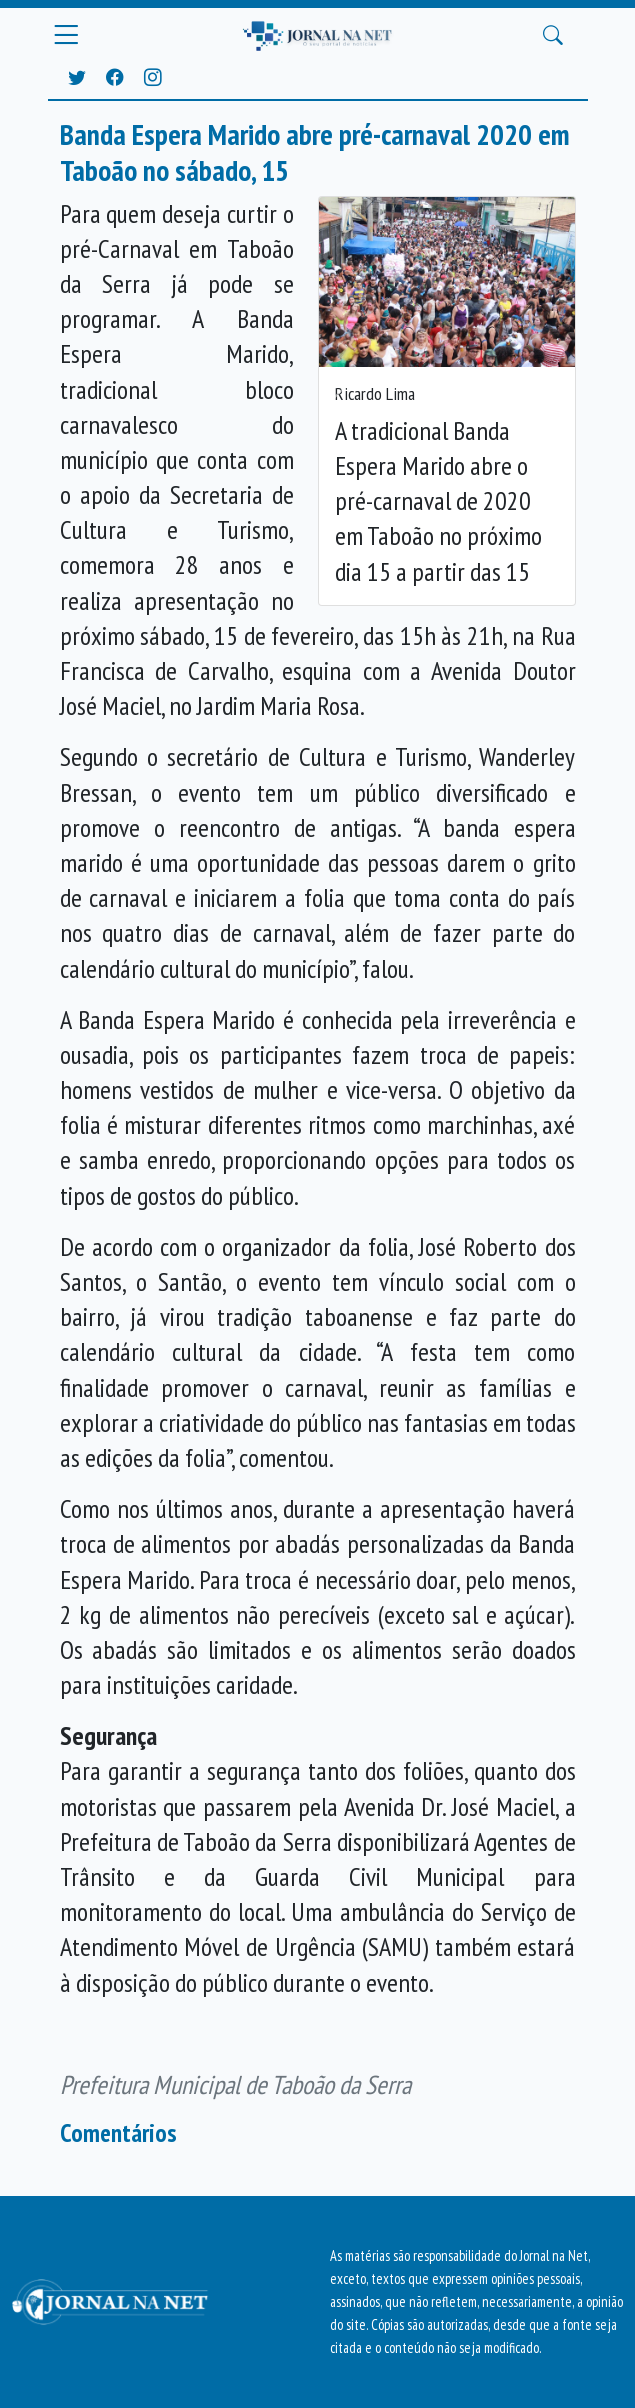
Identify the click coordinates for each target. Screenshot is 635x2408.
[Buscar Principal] (553, 36)
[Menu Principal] (66, 35)
